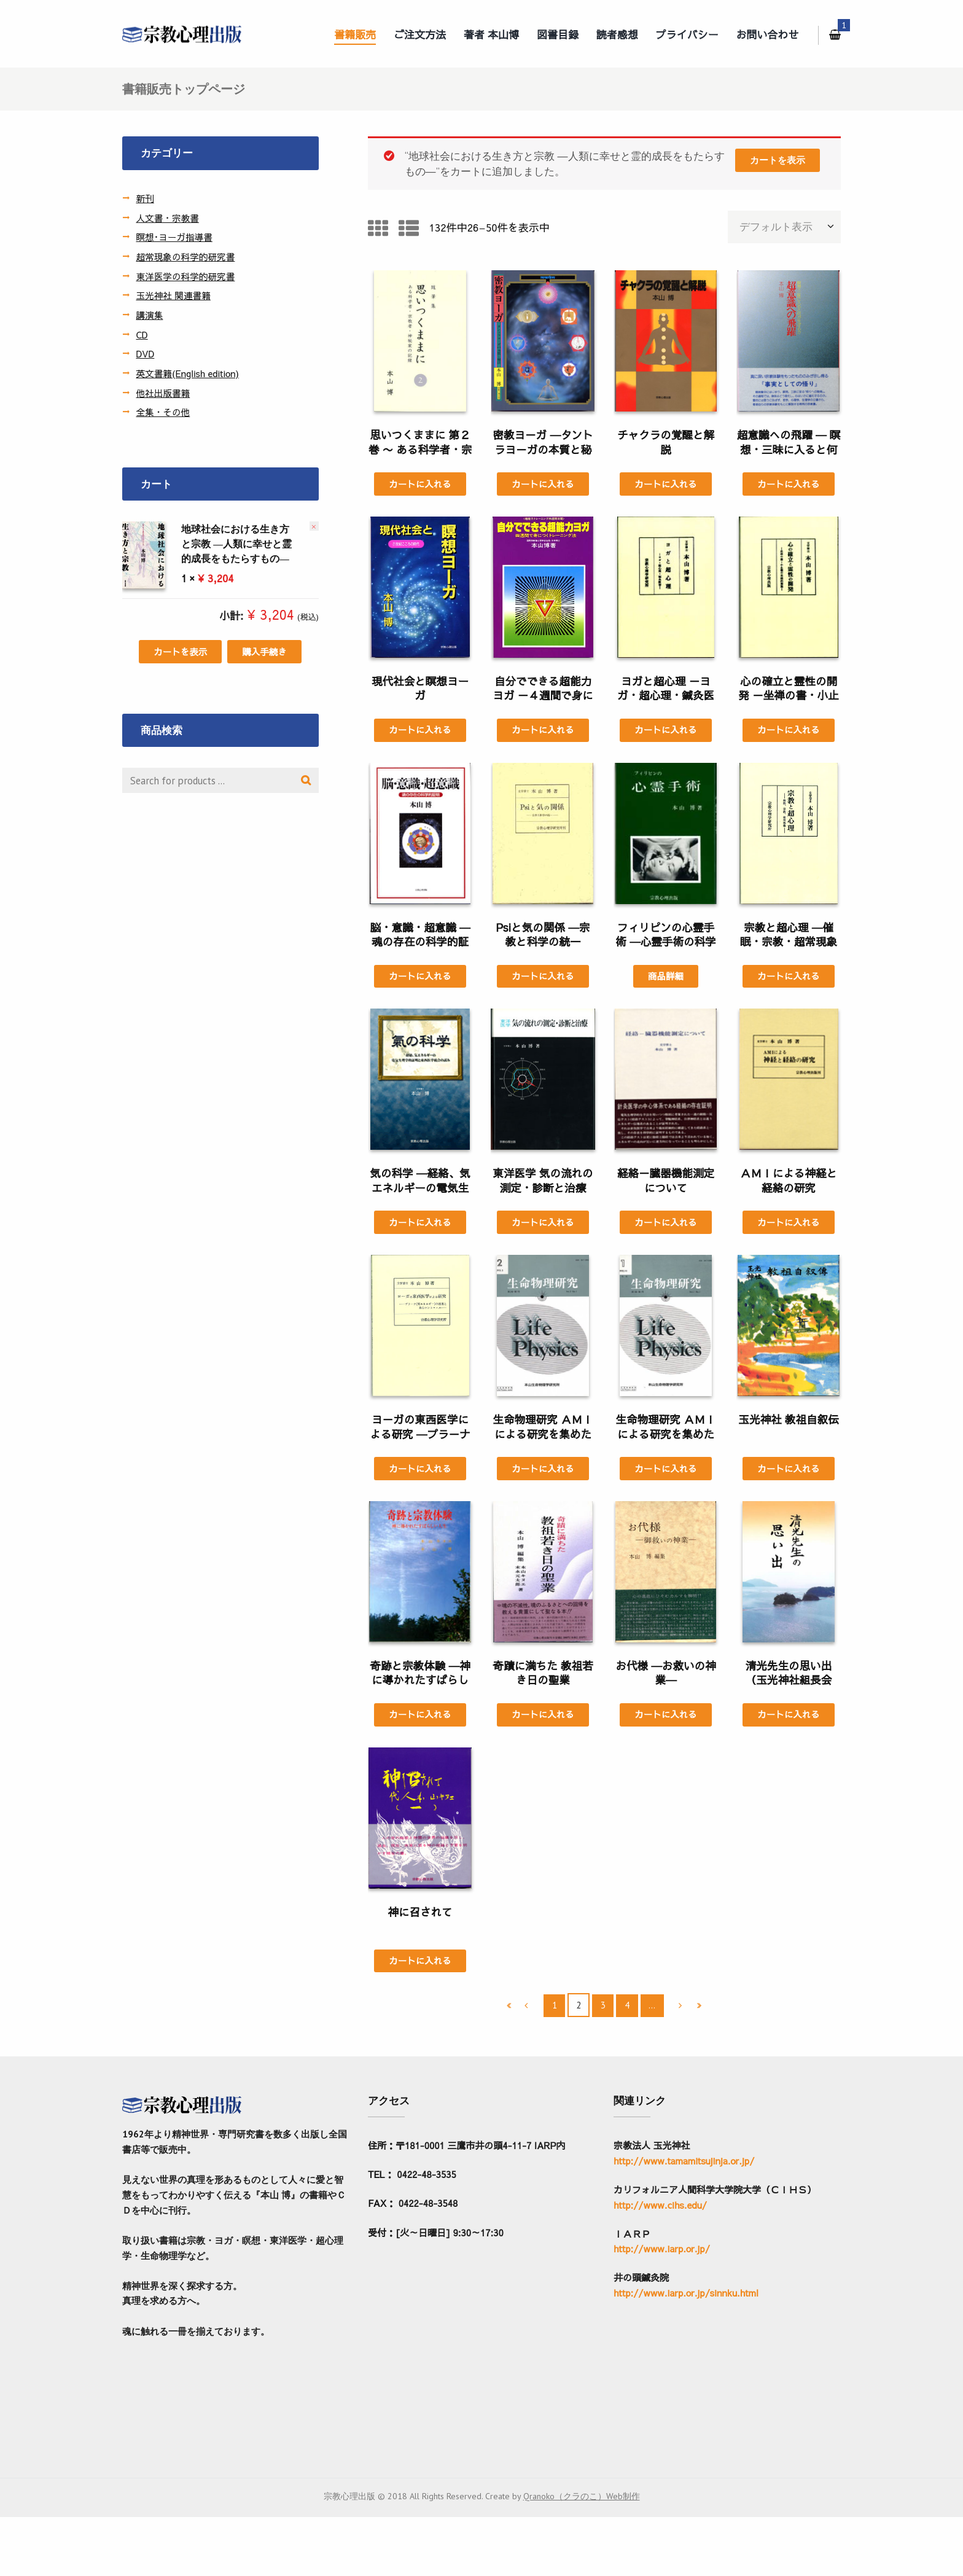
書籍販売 (355, 34)
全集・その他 (163, 411)
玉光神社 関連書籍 (174, 295)
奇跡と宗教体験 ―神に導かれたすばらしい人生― (419, 1684)
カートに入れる (420, 484)
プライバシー (687, 34)
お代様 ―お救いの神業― (665, 1676)
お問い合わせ (767, 34)
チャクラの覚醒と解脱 (665, 443)
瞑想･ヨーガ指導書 (175, 236)
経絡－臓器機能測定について (665, 1183)
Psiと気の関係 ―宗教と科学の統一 (543, 936)
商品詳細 (665, 978)
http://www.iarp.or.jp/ (662, 2252)
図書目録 (558, 34)
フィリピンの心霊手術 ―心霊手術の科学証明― (665, 944)
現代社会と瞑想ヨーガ (420, 689)
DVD (145, 353)
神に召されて (420, 1915)
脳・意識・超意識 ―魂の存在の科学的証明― (419, 944)
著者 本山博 (491, 34)
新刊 (145, 198)
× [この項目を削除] (313, 526)
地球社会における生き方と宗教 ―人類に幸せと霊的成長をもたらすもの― (207, 544)
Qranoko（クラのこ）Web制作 (581, 2555)
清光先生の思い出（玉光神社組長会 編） (788, 1684)
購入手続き (265, 652)
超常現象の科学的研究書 (186, 256)
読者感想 (617, 34)
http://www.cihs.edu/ (660, 2208)
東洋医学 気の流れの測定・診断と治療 (542, 1183)
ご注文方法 (420, 34)
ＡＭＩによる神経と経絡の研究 (788, 1183)
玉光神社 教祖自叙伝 (788, 1422)
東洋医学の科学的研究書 (186, 276)
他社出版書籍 (163, 392)
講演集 (149, 314)
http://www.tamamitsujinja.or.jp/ (684, 2164)
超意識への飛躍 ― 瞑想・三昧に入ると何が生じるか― (788, 451)
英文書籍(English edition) (188, 373)
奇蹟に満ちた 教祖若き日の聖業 (542, 1676)
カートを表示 (777, 160)
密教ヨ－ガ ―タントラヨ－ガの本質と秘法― (542, 451)
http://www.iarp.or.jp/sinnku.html (686, 2296)
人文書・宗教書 (168, 217)
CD (142, 334)
